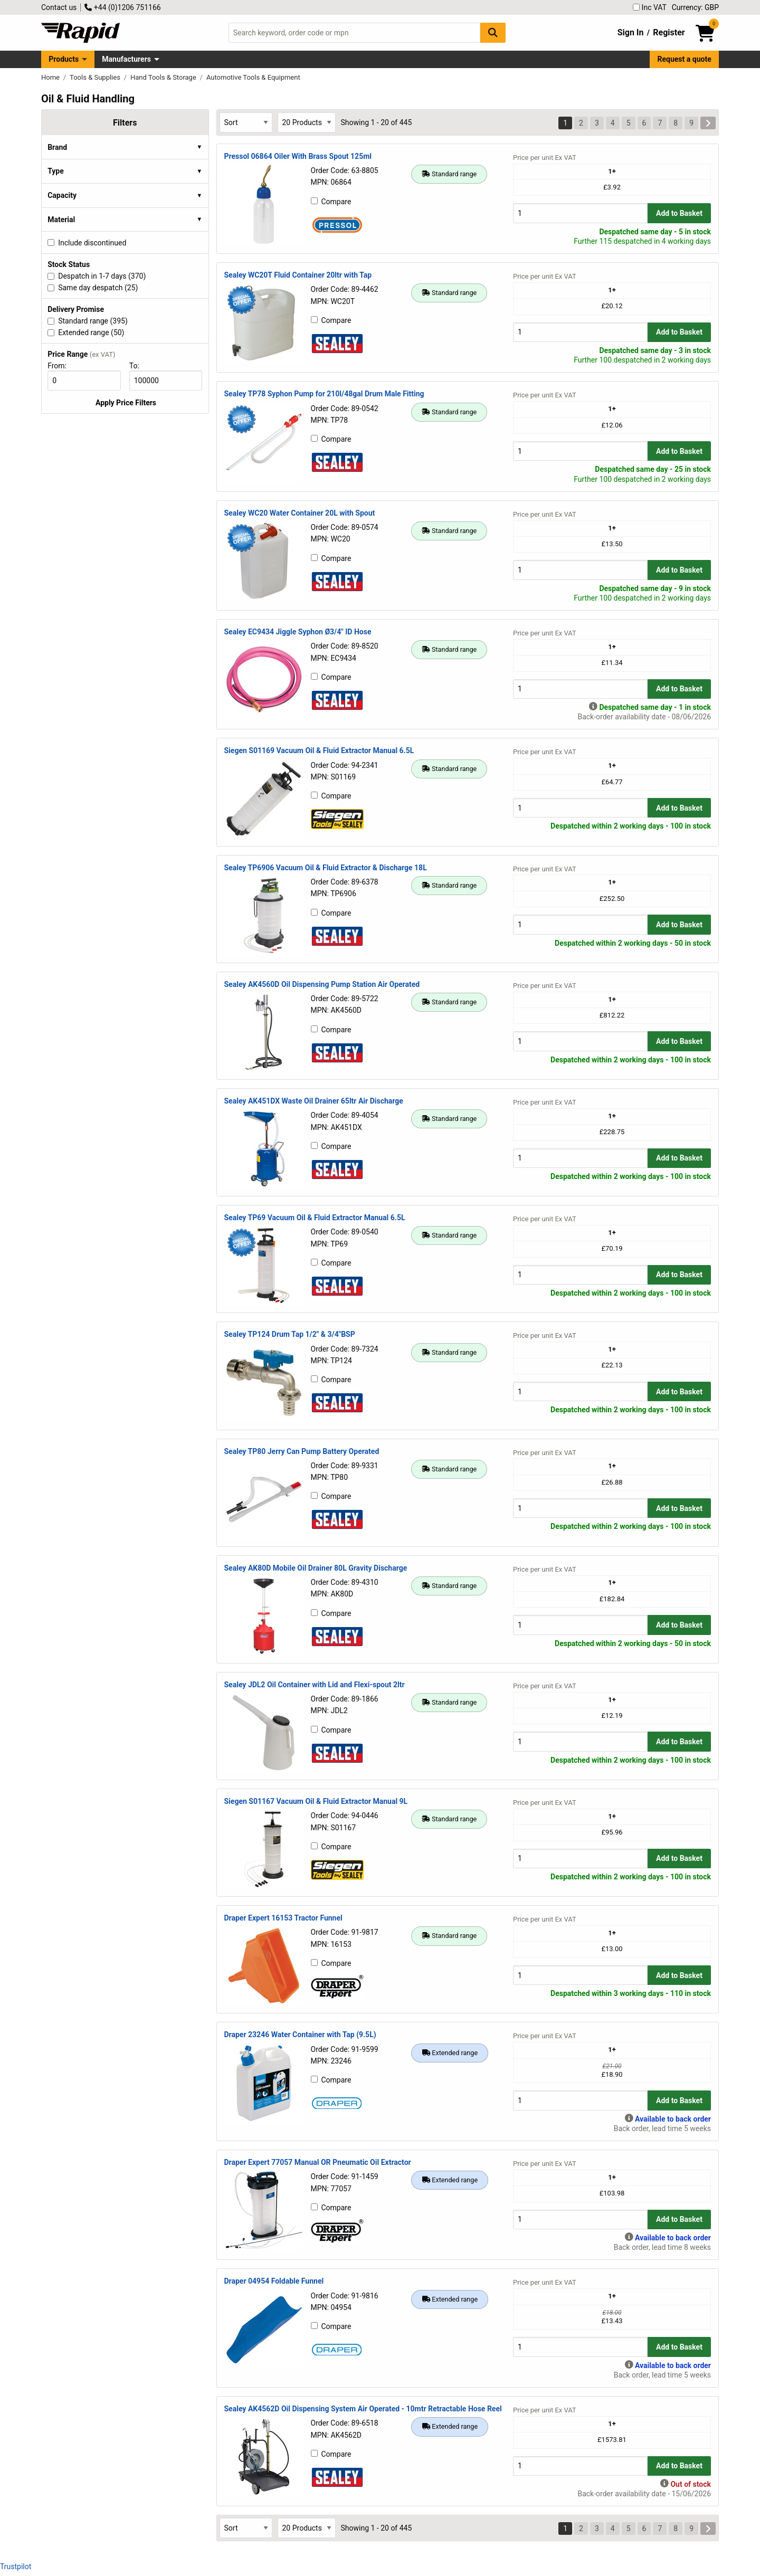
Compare (331, 201)
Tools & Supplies (96, 77)
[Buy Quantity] (580, 213)
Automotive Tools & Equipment (253, 77)
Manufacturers (126, 59)
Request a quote (684, 59)
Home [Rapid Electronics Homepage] (51, 77)
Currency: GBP (695, 7)
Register (669, 32)
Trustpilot (15, 2566)
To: (138, 366)
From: (61, 366)
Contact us (59, 7)
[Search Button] (493, 32)
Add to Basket (679, 213)
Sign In (631, 32)
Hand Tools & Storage (164, 77)
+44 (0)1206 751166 (122, 7)
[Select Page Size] (307, 122)
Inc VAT (650, 7)
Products (64, 59)
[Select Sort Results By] (246, 122)
